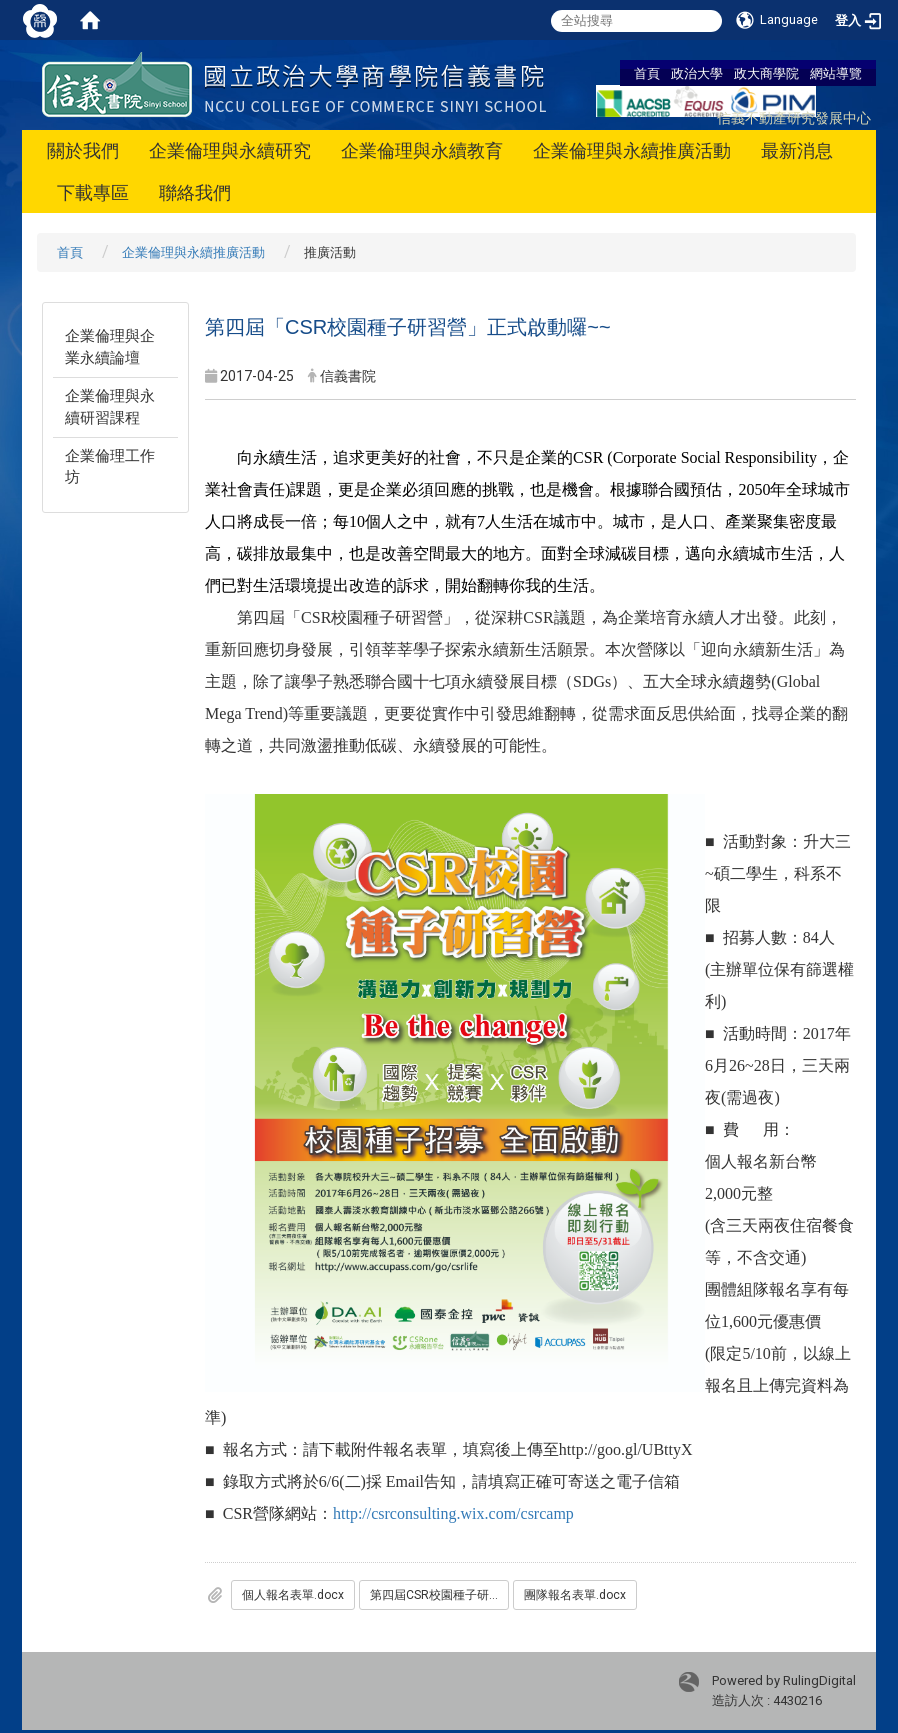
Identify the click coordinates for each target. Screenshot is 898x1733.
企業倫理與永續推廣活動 (632, 150)
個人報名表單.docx (293, 1595)
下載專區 (93, 192)
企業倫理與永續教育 (422, 150)
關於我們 (83, 150)
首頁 (647, 73)
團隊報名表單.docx (575, 1595)
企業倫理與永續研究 (230, 150)
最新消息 (797, 150)
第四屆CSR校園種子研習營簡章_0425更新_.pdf (439, 1595)
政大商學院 (766, 73)
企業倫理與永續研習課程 (110, 406)
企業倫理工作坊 (110, 466)
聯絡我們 (195, 192)
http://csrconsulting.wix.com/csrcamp (453, 1513)
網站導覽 (836, 73)
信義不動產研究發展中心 (794, 117)
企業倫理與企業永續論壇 (110, 346)
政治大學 (697, 73)
